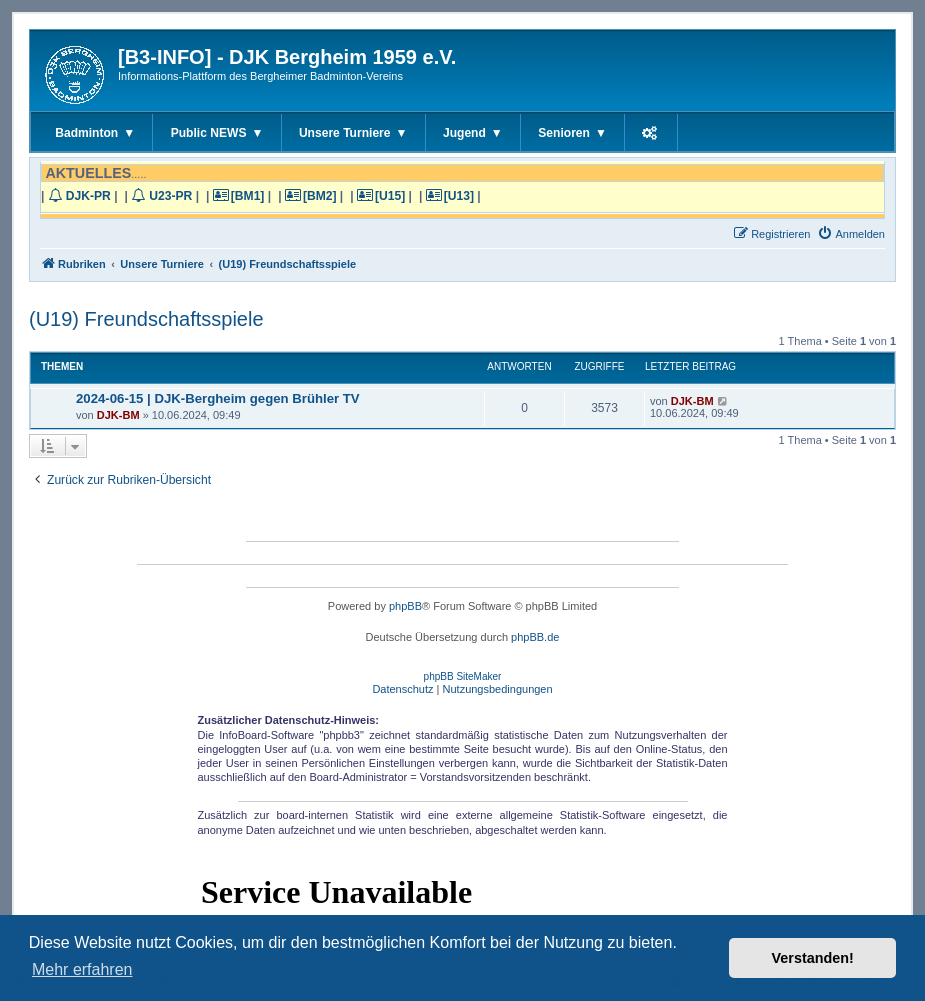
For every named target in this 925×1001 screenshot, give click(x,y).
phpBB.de (535, 637)
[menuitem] (851, 234)
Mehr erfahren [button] (82, 969)
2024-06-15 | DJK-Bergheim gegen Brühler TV (218, 398)
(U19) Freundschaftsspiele (146, 319)
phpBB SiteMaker (463, 676)
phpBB (405, 606)
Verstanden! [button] (813, 958)
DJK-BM (118, 415)
